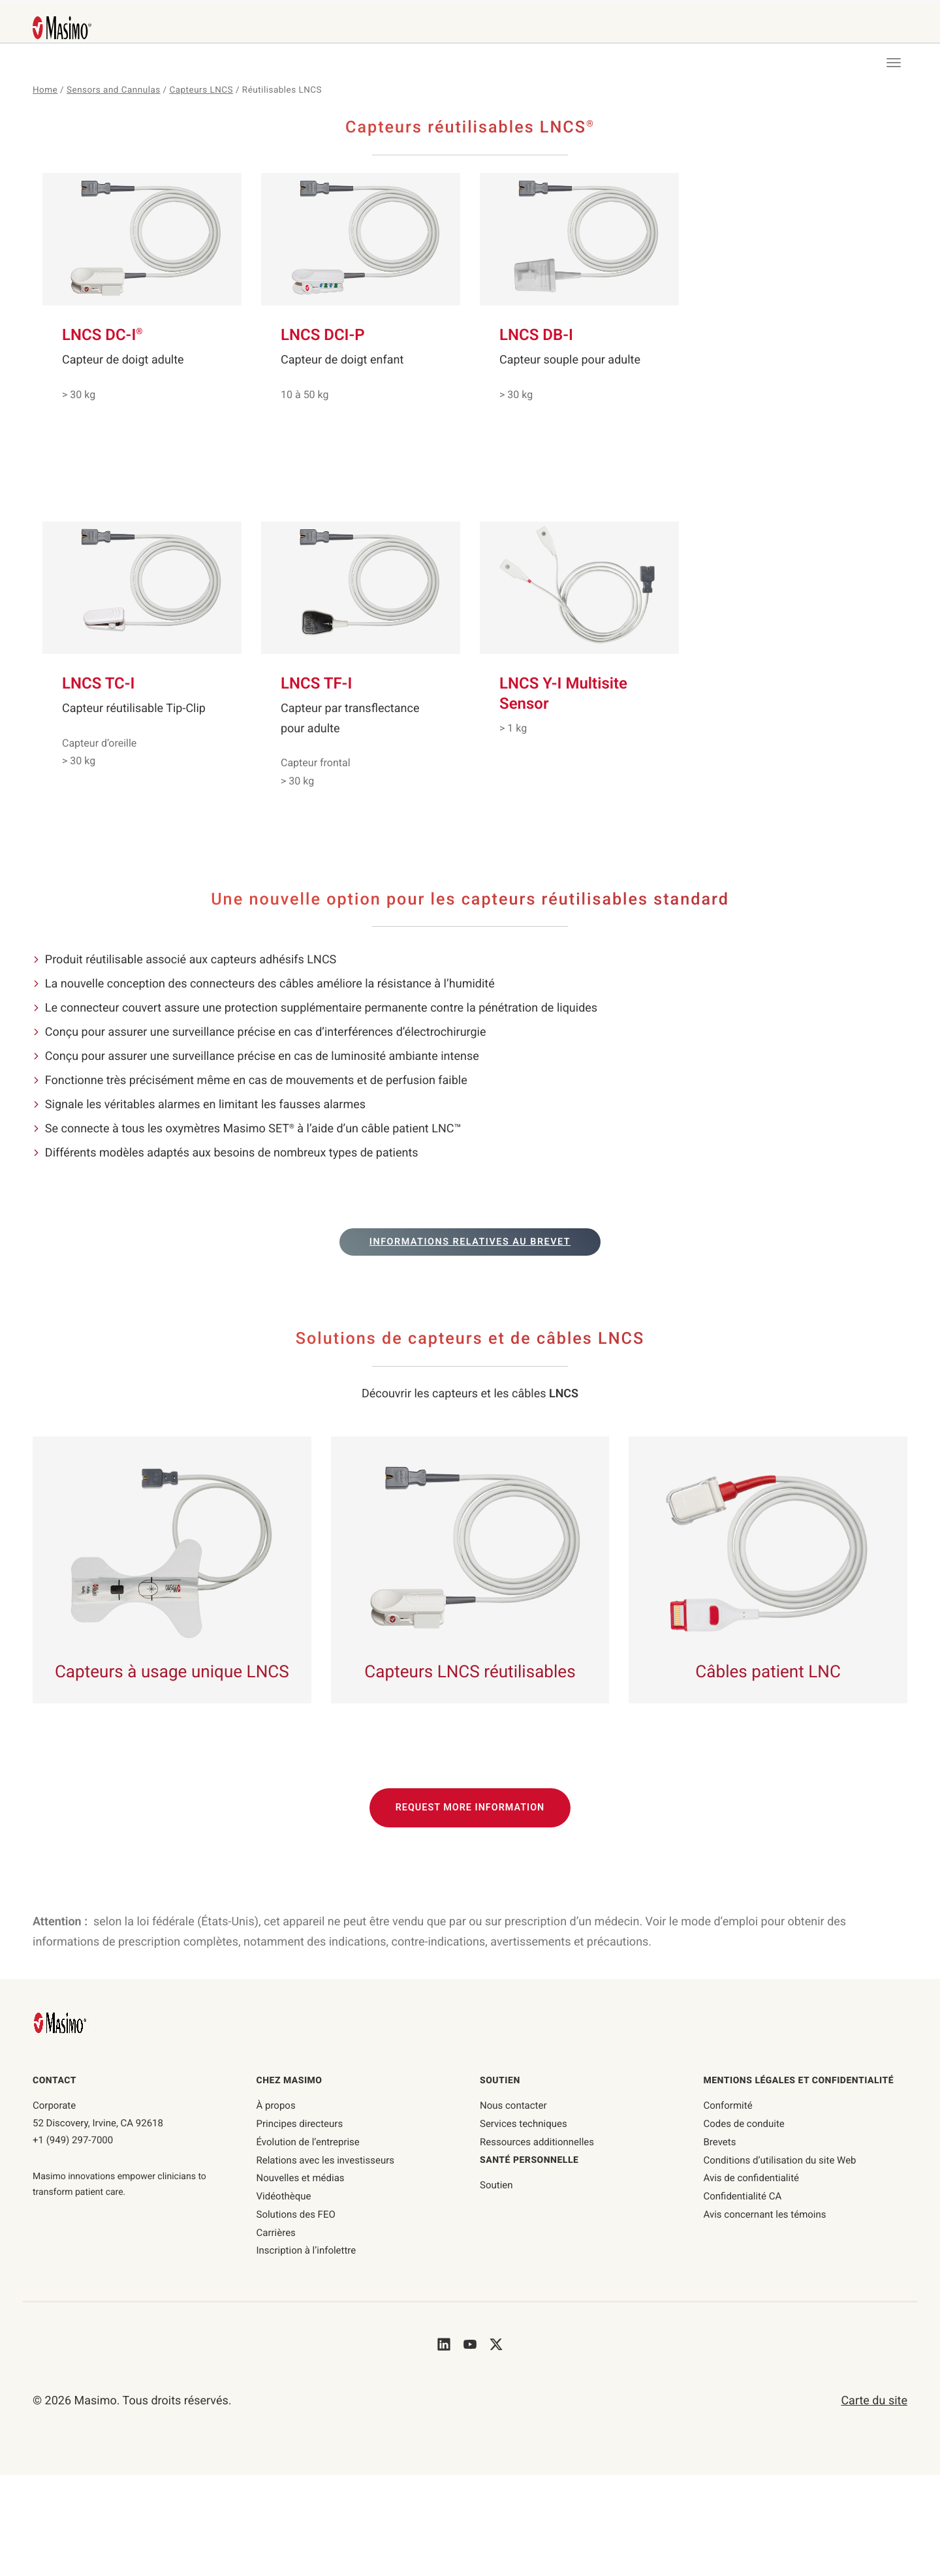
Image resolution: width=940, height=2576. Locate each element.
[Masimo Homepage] (61, 2022)
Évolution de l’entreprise (308, 2142)
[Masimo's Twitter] (496, 2344)
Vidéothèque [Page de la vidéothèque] (284, 2196)
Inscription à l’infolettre (306, 2250)
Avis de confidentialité (752, 2178)
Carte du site (874, 2401)
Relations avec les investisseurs (326, 2160)
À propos (276, 2105)
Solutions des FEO (296, 2214)
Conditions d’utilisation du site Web (780, 2160)
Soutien (496, 2185)
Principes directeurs (300, 2124)
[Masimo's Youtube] (470, 2344)
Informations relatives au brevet (470, 1241)
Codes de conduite (744, 2124)
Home (45, 90)
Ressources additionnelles (537, 2142)
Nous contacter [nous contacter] (513, 2105)
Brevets (720, 2142)
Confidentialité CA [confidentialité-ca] (743, 2196)
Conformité (728, 2105)
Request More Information (470, 1807)
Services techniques (523, 2124)
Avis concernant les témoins (765, 2214)
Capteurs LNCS (202, 90)
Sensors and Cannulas (114, 90)
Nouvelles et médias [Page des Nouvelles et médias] (301, 2178)
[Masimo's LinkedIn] (443, 2344)
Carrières (276, 2233)
